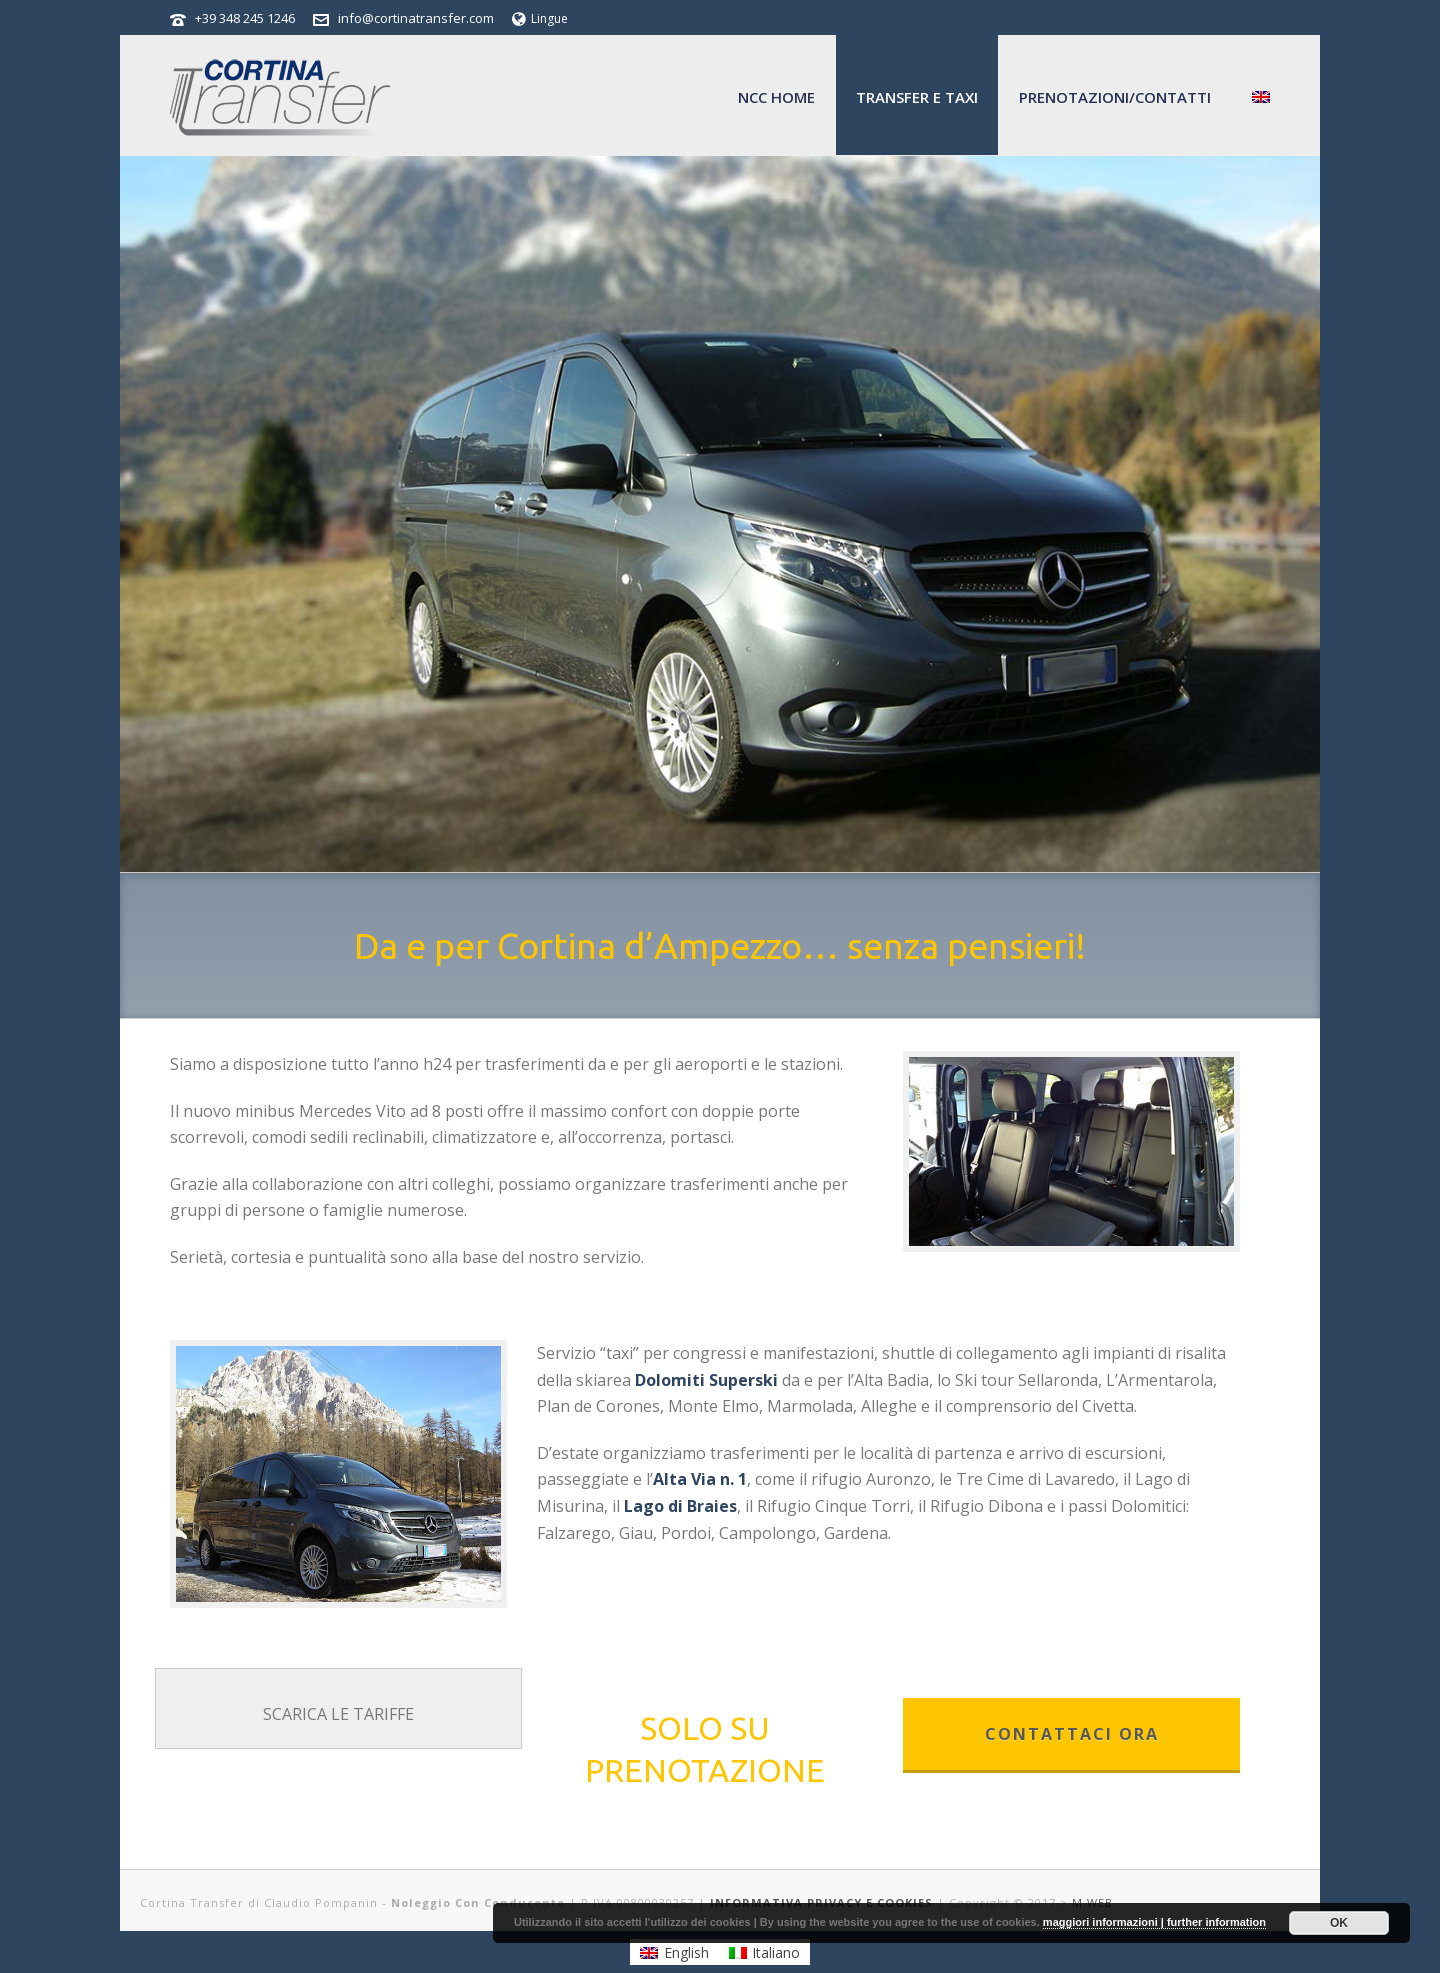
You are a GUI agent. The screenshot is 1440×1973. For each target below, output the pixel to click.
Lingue (540, 18)
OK (1339, 1923)
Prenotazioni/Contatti (1115, 97)
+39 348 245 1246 (245, 18)
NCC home (776, 97)
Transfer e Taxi (917, 97)
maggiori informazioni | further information (1154, 1922)
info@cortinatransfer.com (416, 18)
